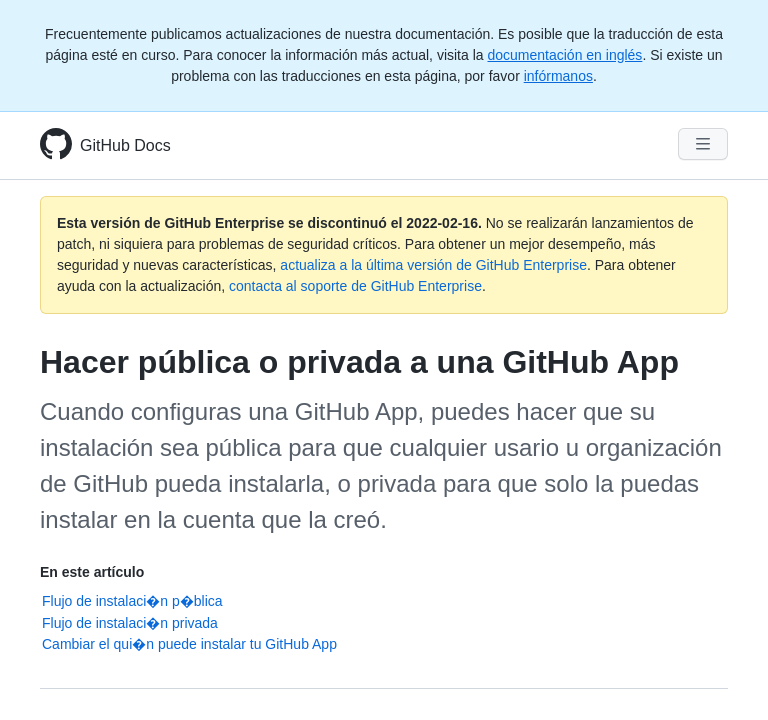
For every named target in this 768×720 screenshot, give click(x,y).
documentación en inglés (564, 55)
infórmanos (558, 76)
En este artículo (92, 572)
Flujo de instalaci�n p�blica (132, 601)
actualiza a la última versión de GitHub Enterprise (433, 265)
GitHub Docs (125, 145)
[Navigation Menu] (703, 144)
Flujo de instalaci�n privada (130, 623)
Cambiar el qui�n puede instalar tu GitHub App (189, 644)
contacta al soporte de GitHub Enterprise (355, 286)
